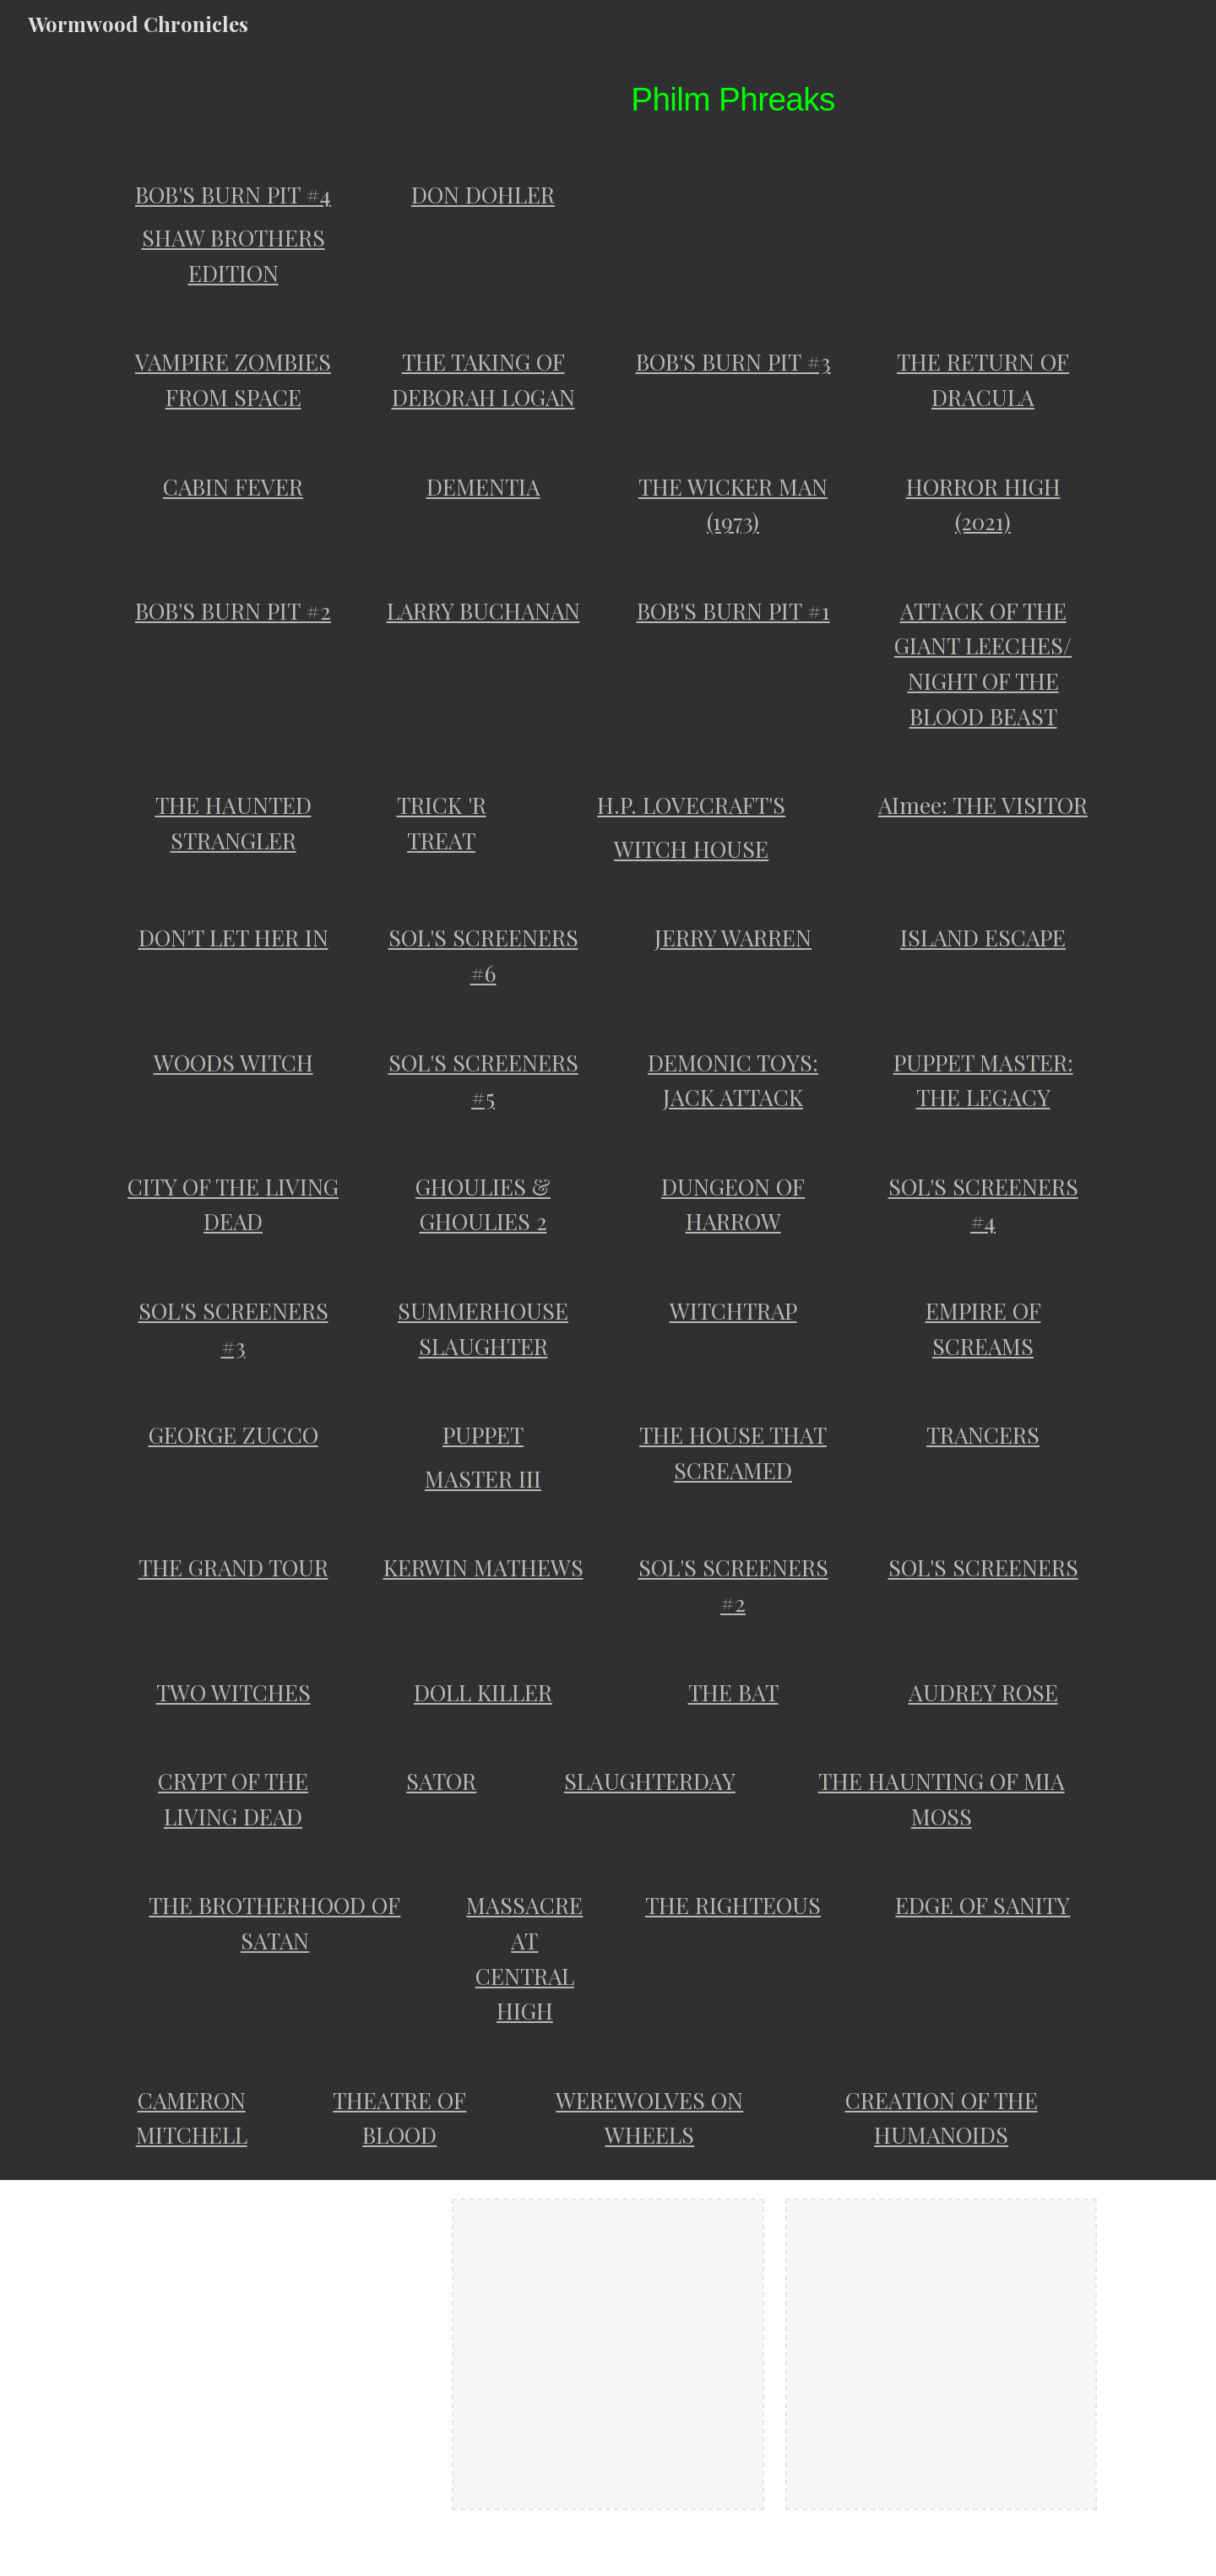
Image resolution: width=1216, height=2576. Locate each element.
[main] (733, 99)
